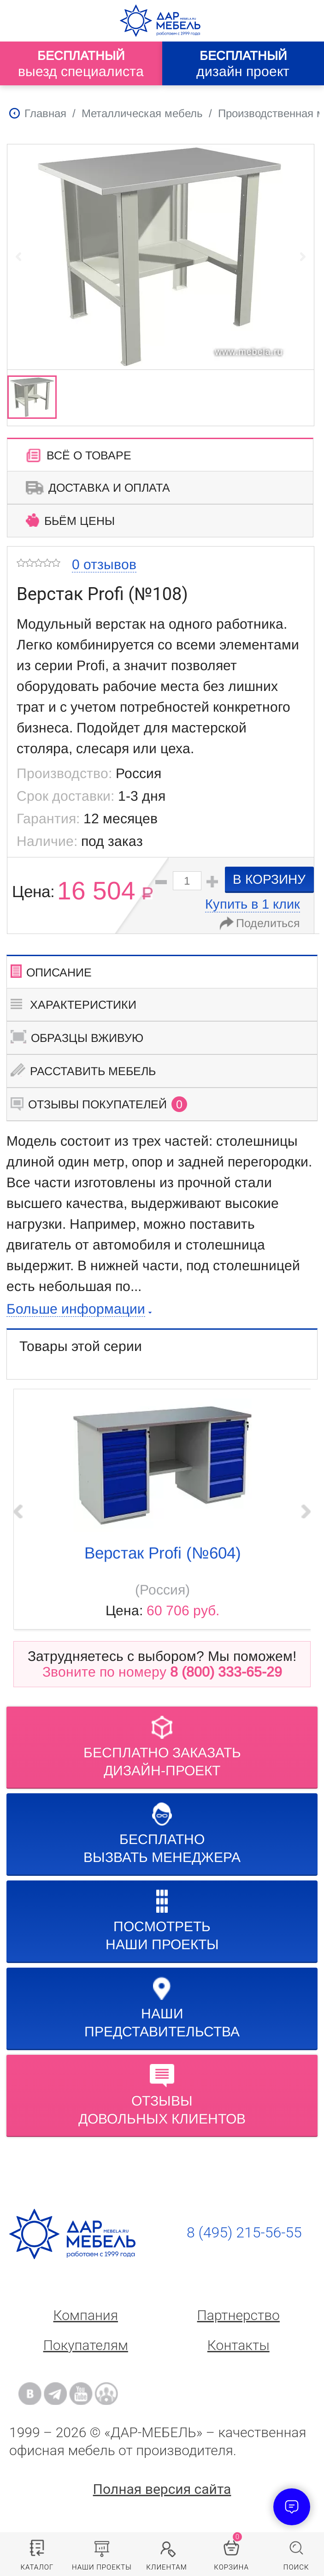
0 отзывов (104, 564)
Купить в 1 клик (252, 904)
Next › (306, 1511)
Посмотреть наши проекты (162, 1921)
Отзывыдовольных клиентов (162, 2095)
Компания (85, 2315)
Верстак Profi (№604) (162, 1553)
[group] (160, 256)
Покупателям (85, 2345)
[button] (212, 881)
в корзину (269, 879)
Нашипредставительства (162, 2008)
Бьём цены (70, 520)
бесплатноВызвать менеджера (162, 1834)
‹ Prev (18, 1511)
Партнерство (238, 2315)
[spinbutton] (187, 880)
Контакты (238, 2345)
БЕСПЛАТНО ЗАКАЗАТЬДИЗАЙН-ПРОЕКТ (162, 1747)
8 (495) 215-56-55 (244, 2232)
